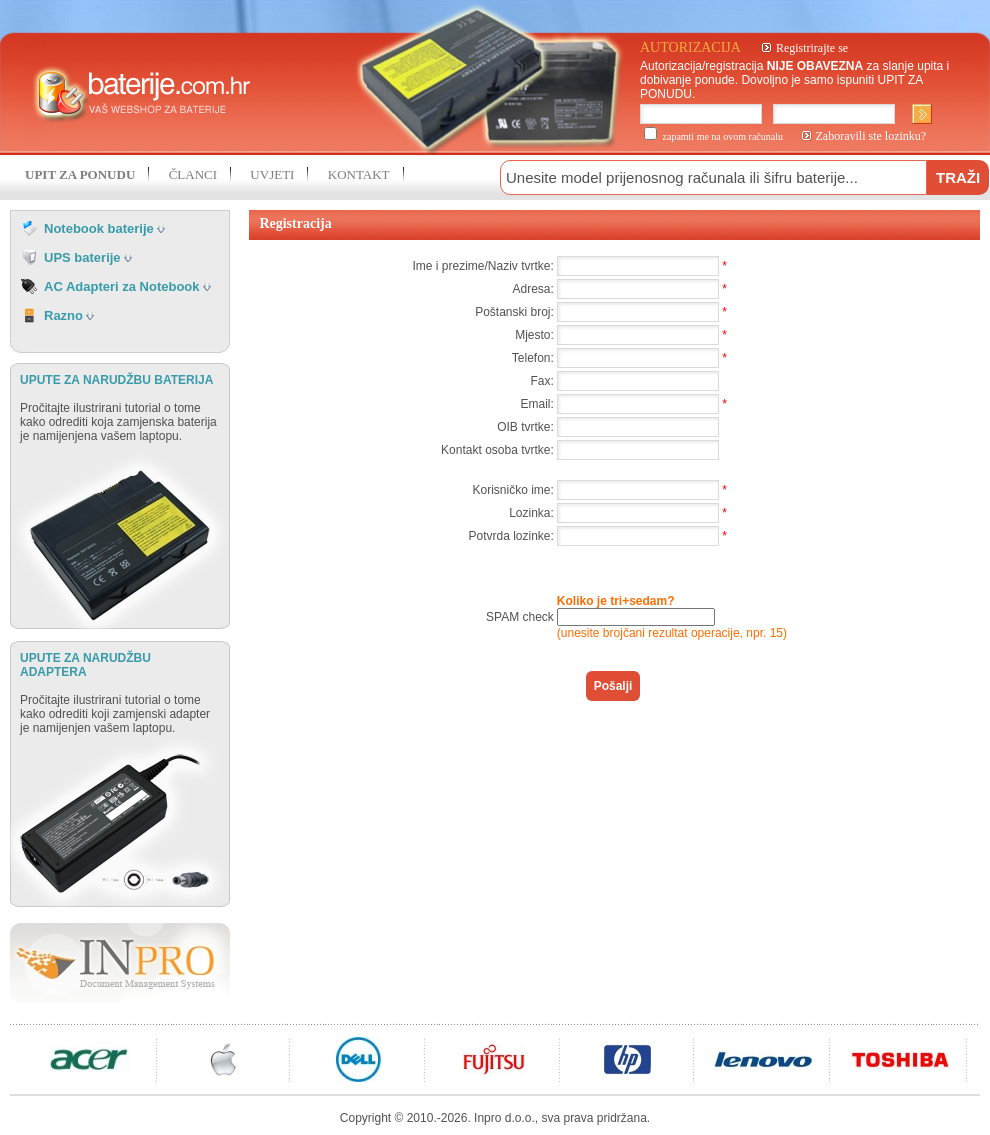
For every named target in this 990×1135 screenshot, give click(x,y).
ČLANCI (193, 174)
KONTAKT (359, 174)
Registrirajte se (812, 48)
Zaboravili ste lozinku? (871, 136)
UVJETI (272, 174)
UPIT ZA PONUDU (80, 174)
